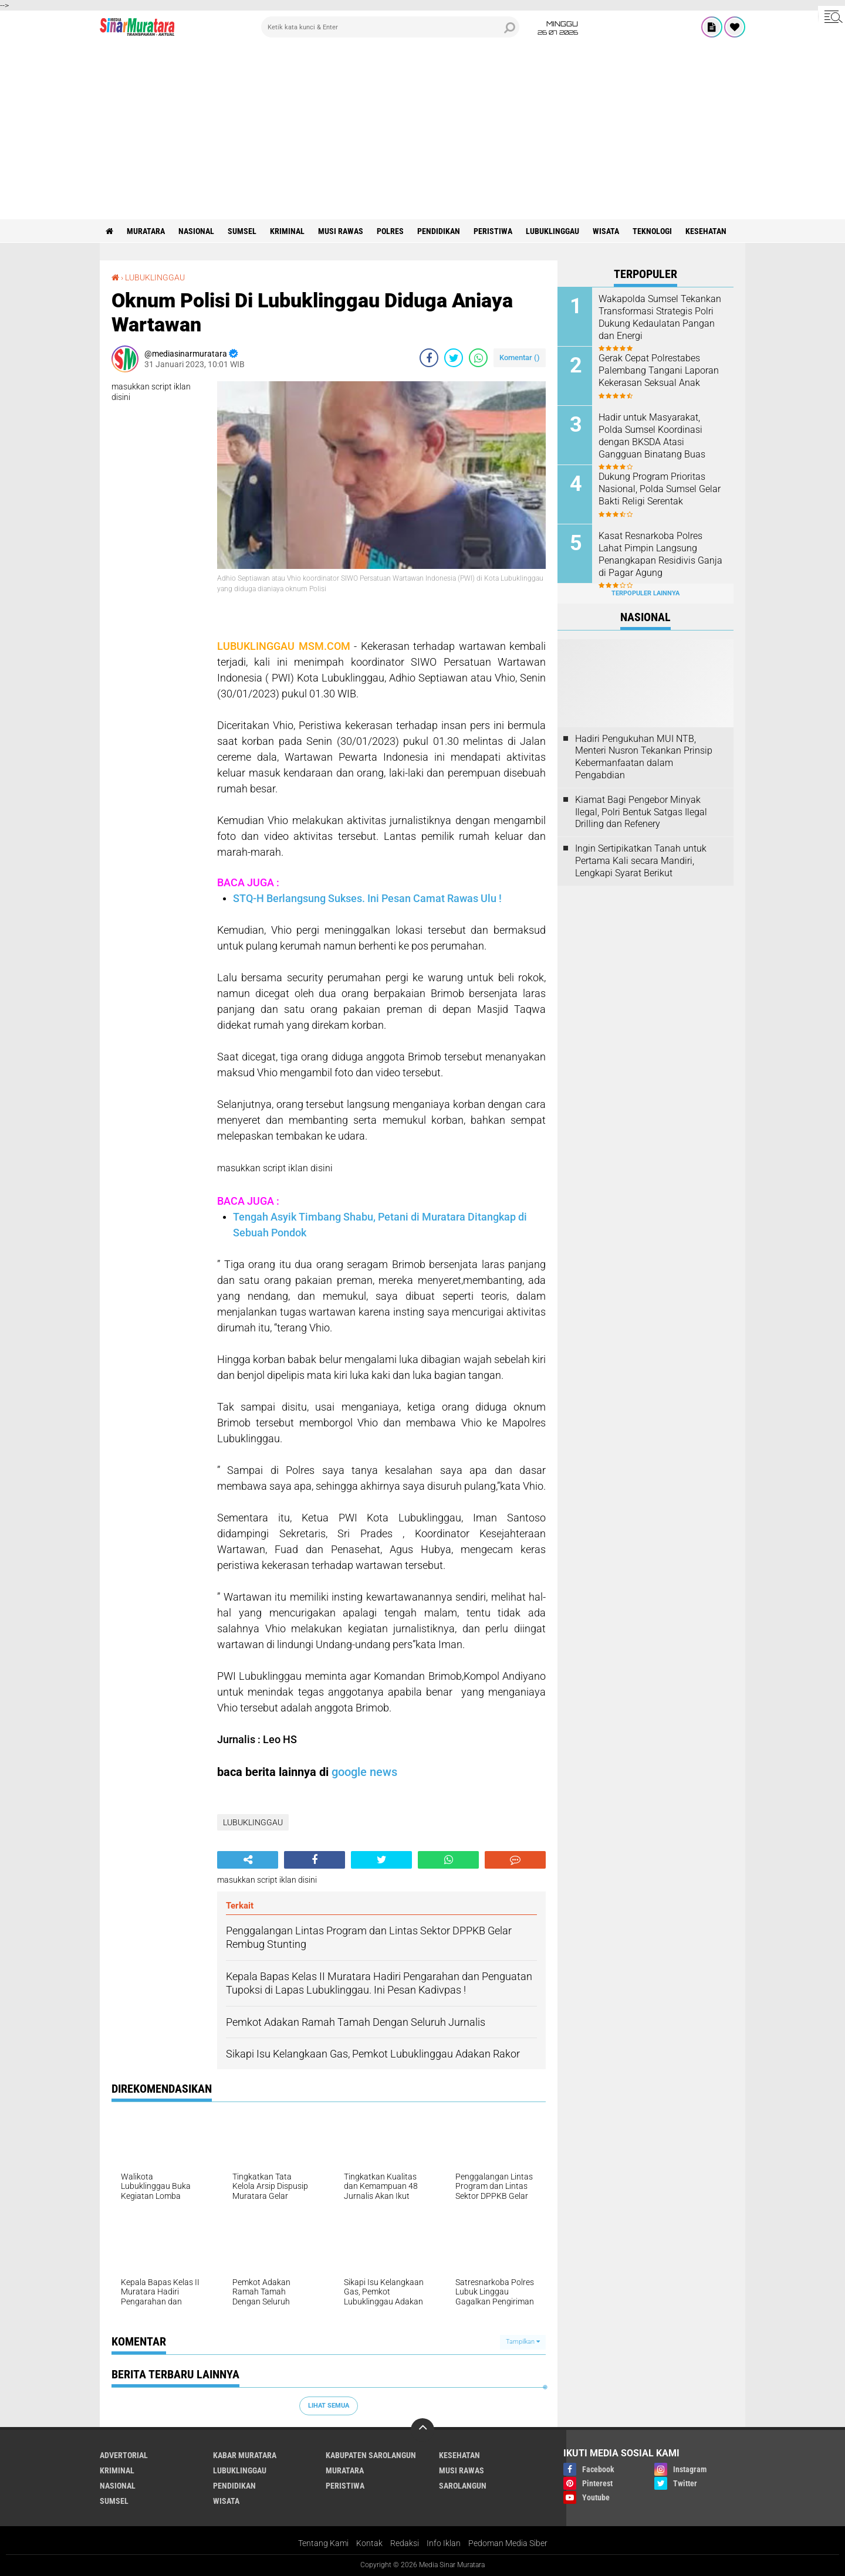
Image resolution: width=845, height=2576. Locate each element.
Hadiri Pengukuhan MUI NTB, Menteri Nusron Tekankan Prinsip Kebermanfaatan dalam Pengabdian (643, 757)
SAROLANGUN (462, 2485)
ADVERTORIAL (124, 2455)
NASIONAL (196, 231)
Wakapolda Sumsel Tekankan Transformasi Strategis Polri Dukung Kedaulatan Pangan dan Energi (660, 317)
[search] (390, 27)
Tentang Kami (323, 2543)
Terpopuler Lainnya (645, 593)
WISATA (606, 231)
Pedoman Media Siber (507, 2543)
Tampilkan (523, 2341)
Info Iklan (444, 2543)
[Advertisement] (422, 131)
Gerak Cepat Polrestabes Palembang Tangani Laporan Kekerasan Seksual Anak (659, 370)
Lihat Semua (328, 2405)
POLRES (390, 231)
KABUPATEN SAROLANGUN (371, 2455)
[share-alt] (247, 1860)
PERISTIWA (493, 231)
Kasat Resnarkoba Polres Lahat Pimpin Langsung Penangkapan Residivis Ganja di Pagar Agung (660, 554)
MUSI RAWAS (340, 231)
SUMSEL (242, 231)
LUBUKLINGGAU (552, 231)
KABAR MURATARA (244, 2455)
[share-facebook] (429, 357)
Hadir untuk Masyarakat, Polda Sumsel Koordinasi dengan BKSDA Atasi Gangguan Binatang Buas (652, 435)
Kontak (369, 2543)
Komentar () (519, 357)
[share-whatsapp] (478, 357)
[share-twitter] (453, 357)
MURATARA (146, 231)
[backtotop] (422, 2430)
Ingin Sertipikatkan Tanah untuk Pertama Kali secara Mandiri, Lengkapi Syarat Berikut (641, 861)
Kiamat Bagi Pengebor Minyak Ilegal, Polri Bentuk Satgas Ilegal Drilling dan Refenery (641, 812)
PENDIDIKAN (438, 231)
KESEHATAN (705, 231)
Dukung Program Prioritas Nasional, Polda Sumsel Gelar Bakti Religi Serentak (660, 489)
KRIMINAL (287, 231)
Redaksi (404, 2543)
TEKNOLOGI (652, 231)
